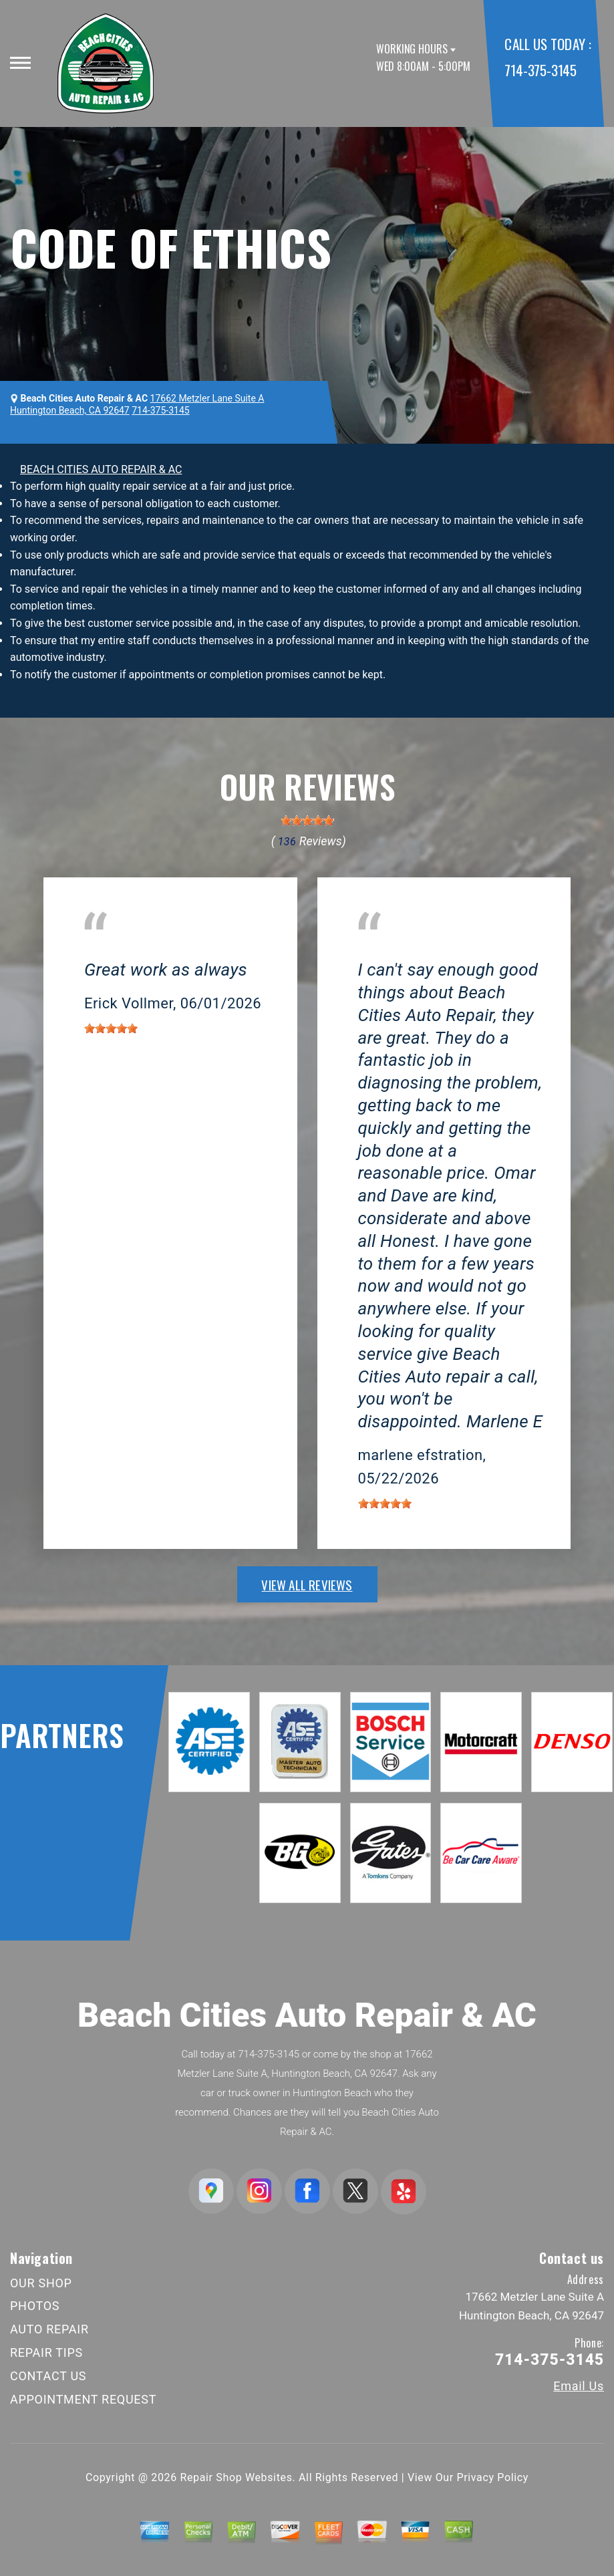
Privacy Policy (492, 2477)
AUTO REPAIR (49, 2329)
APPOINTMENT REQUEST (83, 2399)
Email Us (578, 2386)
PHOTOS (34, 2306)
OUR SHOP (41, 2283)
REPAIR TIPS (46, 2352)
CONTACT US (48, 2376)
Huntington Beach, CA (136, 950)
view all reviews (306, 1584)
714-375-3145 (540, 69)
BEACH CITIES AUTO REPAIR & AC (101, 469)
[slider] (307, 820)
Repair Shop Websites (236, 2477)
